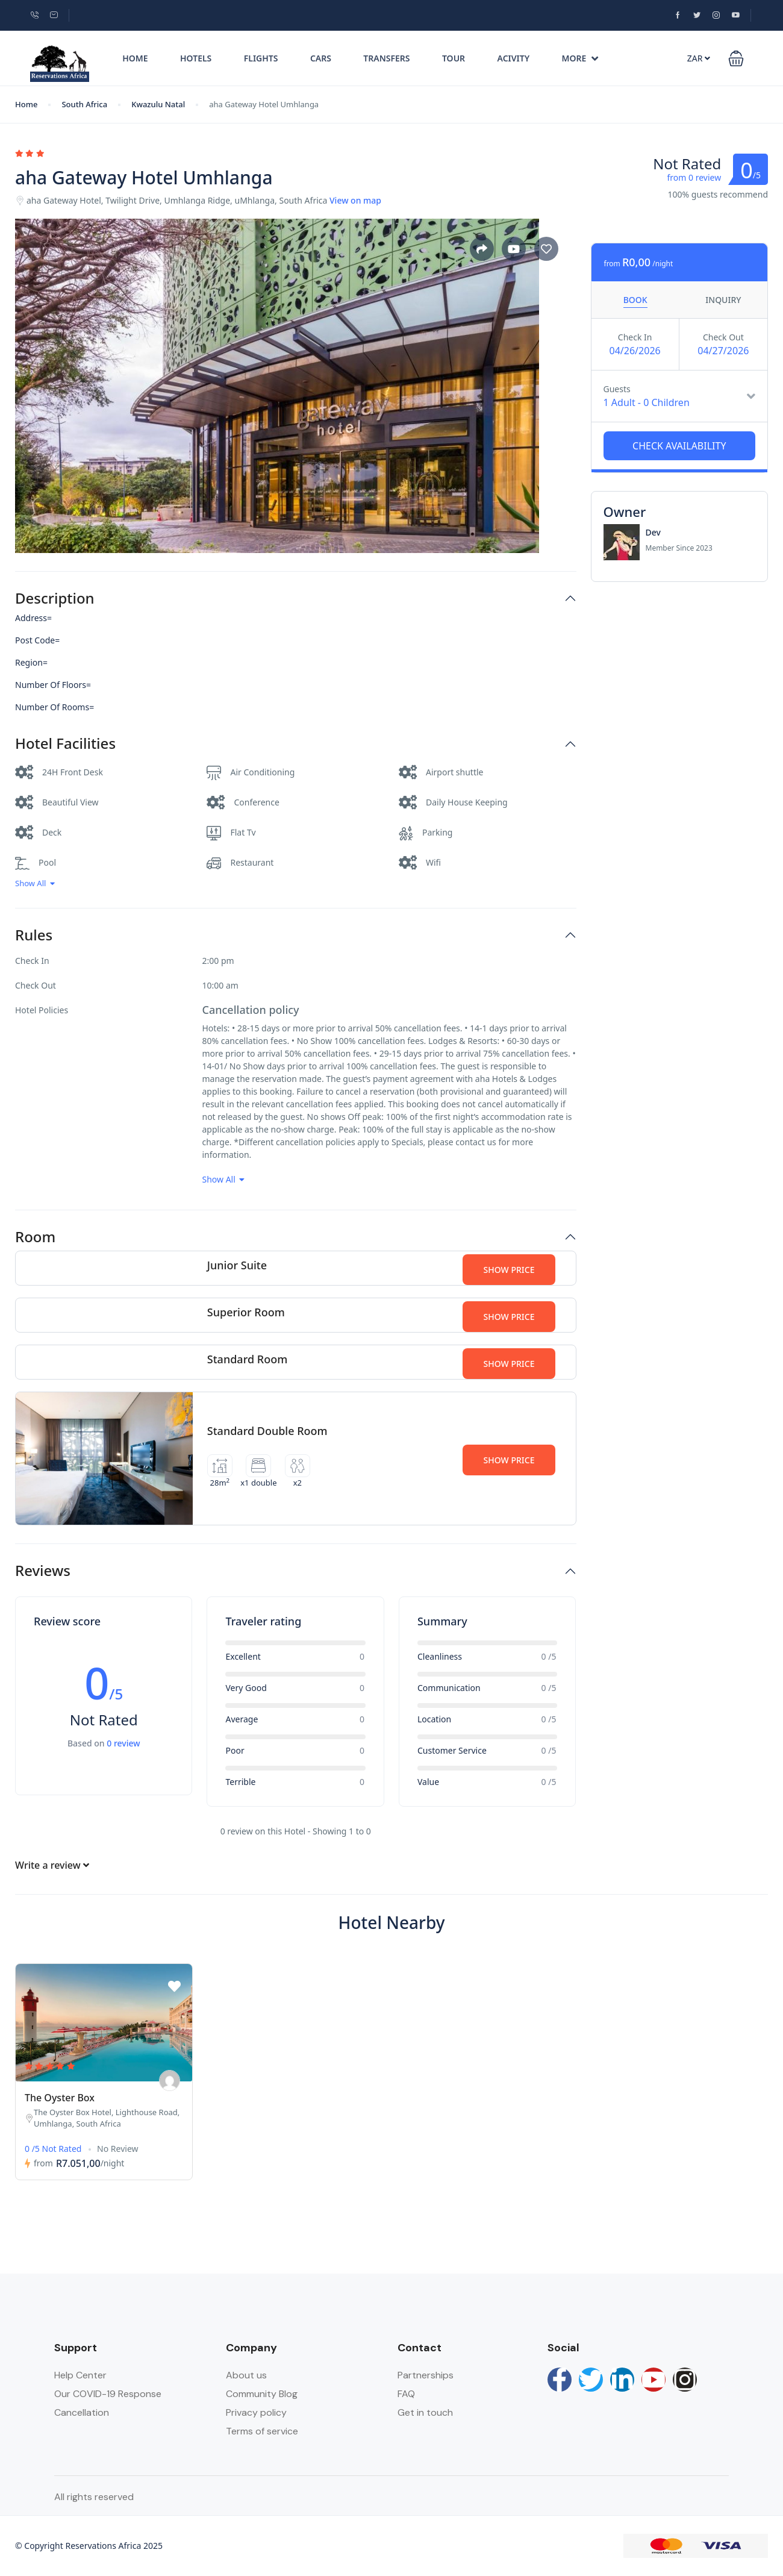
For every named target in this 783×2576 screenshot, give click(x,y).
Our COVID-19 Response (107, 2393)
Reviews (42, 1571)
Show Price (509, 1269)
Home (135, 58)
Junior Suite (237, 1265)
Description (55, 598)
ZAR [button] (698, 58)
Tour (453, 58)
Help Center (80, 2375)
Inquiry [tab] (723, 299)
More (580, 58)
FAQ (406, 2393)
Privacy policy (256, 2412)
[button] (736, 58)
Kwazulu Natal (158, 104)
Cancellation (81, 2412)
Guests (617, 389)
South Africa (84, 104)
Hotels (195, 58)
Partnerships (426, 2375)
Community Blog (262, 2393)
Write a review (52, 1865)
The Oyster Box (60, 2097)
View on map (355, 200)
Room (35, 1237)
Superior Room (246, 1312)
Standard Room (247, 1359)
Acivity (514, 58)
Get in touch (425, 2412)
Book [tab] (635, 299)
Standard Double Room (267, 1431)
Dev (653, 532)
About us (246, 2375)
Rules (33, 935)
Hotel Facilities (65, 743)
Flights (261, 58)
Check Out (723, 337)
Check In (635, 337)
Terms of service (262, 2431)
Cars (320, 58)
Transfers (386, 58)
